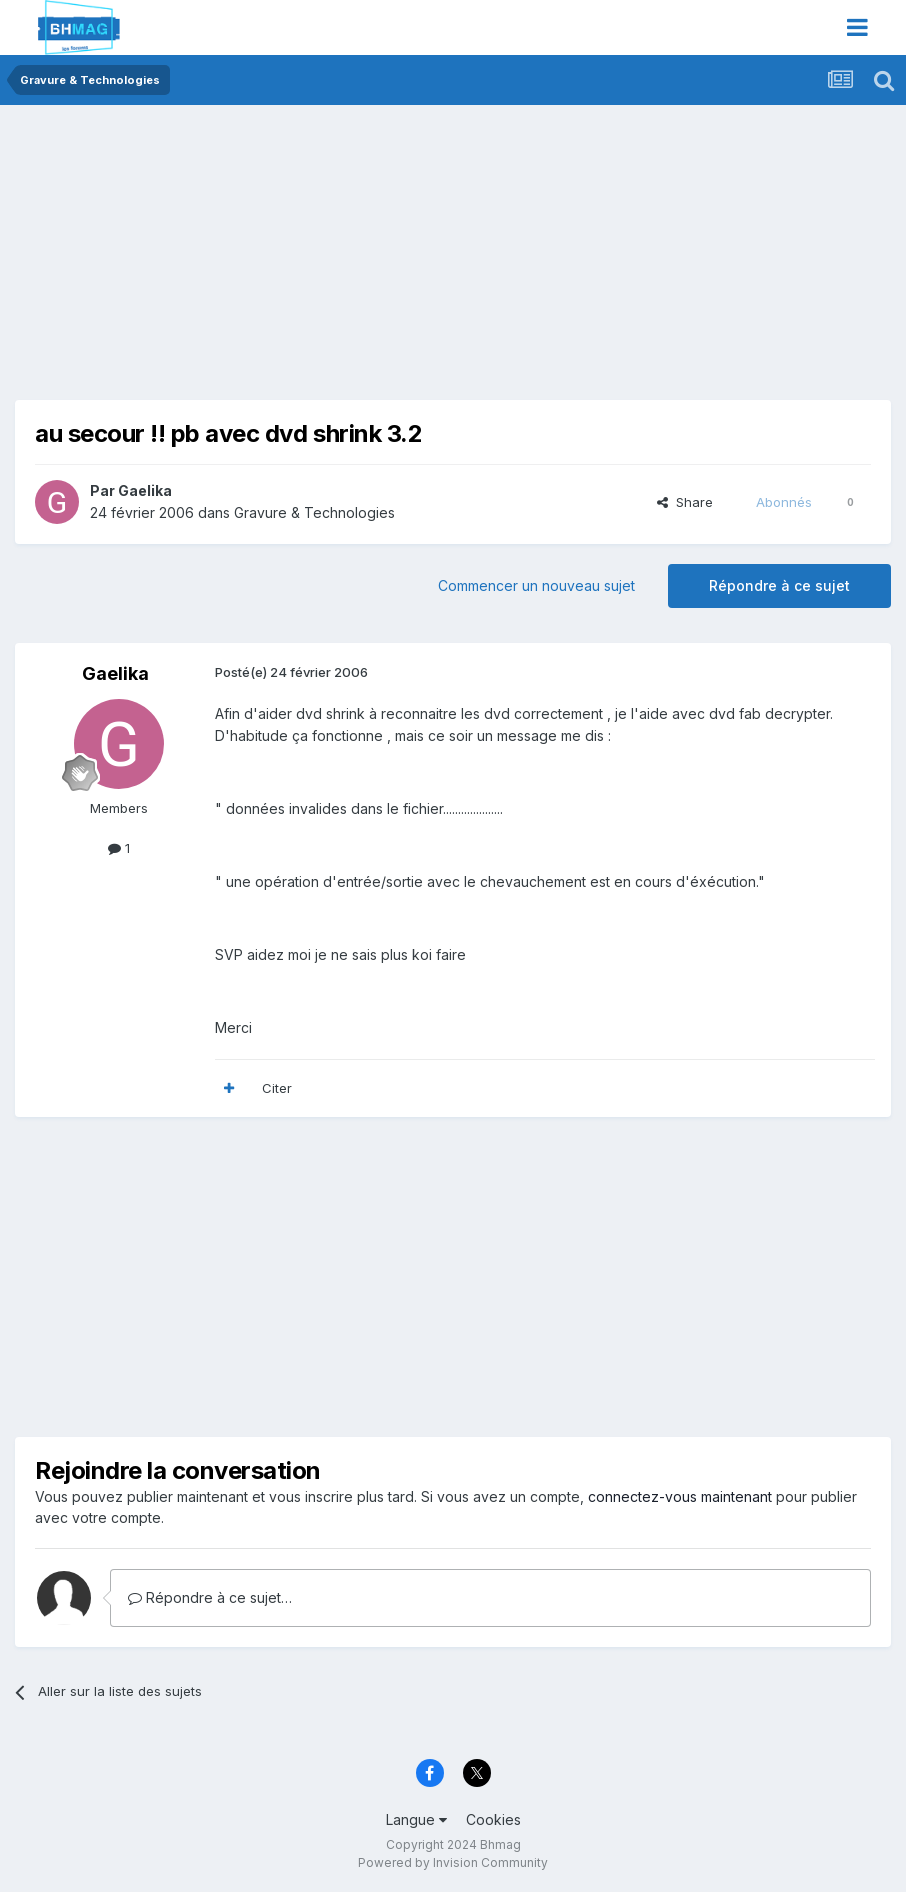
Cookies (493, 1819)
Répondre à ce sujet (779, 585)
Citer (277, 1088)
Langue (416, 1819)
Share (685, 502)
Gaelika (145, 490)
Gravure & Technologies (314, 512)
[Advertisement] (249, 260)
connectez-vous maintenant (680, 1496)
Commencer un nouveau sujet (536, 585)
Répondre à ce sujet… (210, 1597)
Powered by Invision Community (453, 1862)
